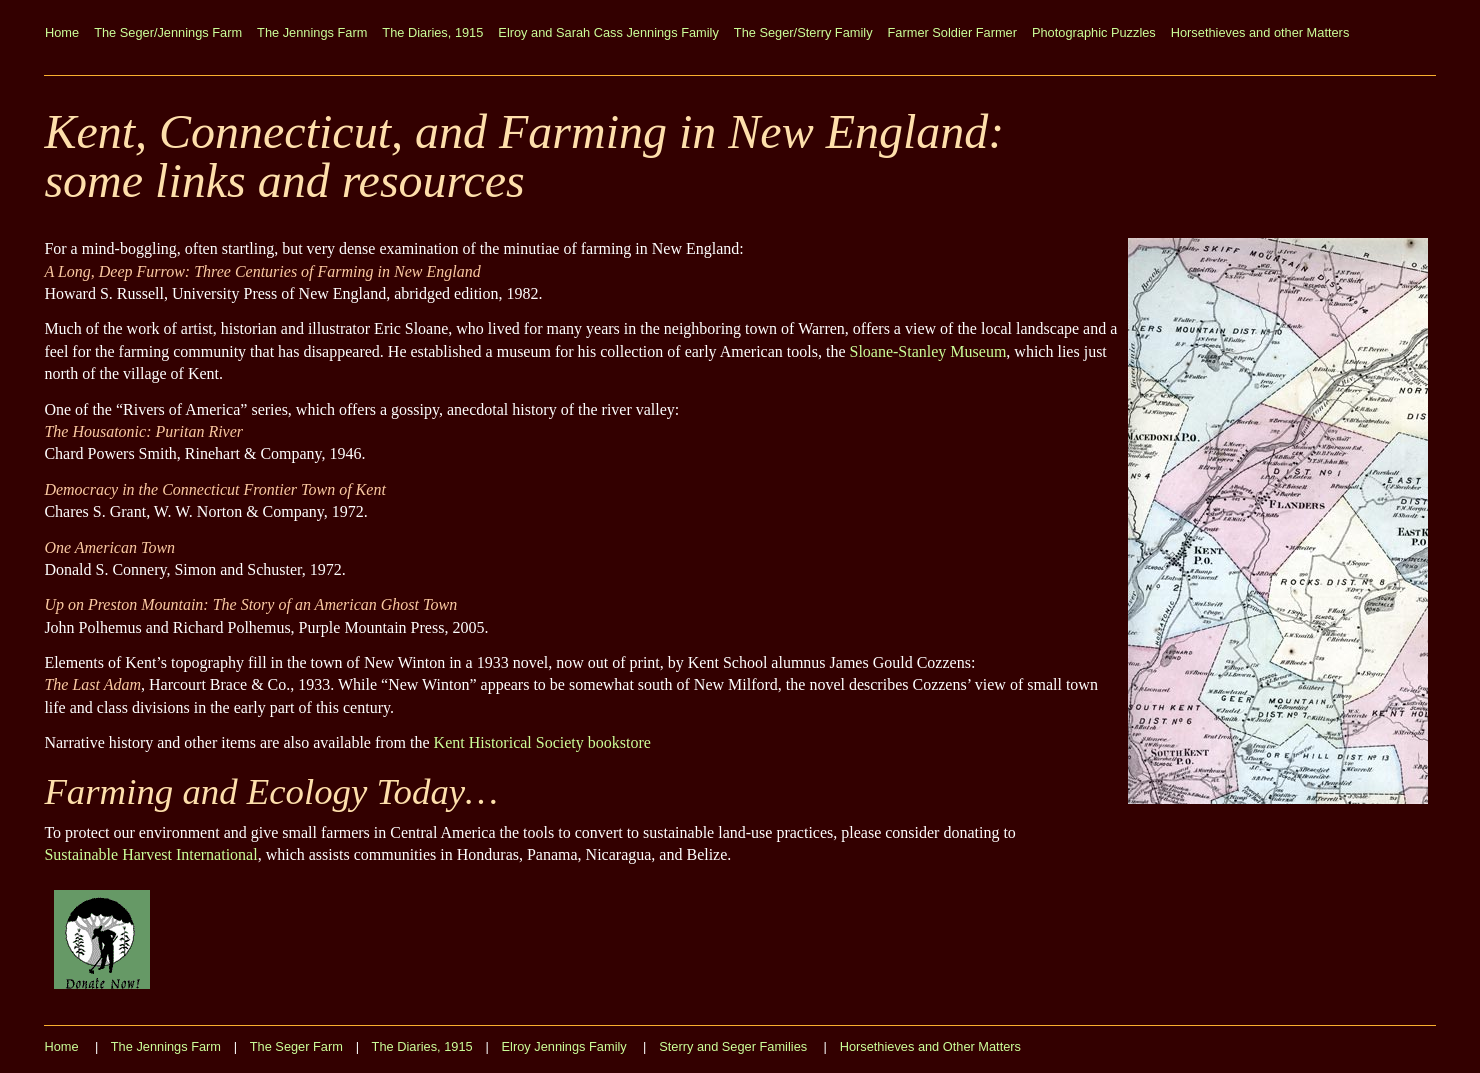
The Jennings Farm (312, 32)
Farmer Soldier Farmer (952, 32)
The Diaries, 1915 (432, 32)
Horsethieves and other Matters (1260, 32)
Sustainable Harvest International (150, 854)
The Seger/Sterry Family (803, 32)
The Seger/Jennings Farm (168, 32)
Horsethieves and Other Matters (930, 1046)
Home (62, 32)
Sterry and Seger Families (733, 1046)
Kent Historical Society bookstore (542, 742)
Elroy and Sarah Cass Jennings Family (608, 32)
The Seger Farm (296, 1046)
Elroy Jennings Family (564, 1046)
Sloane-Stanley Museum (927, 351)
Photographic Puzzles (1094, 32)
